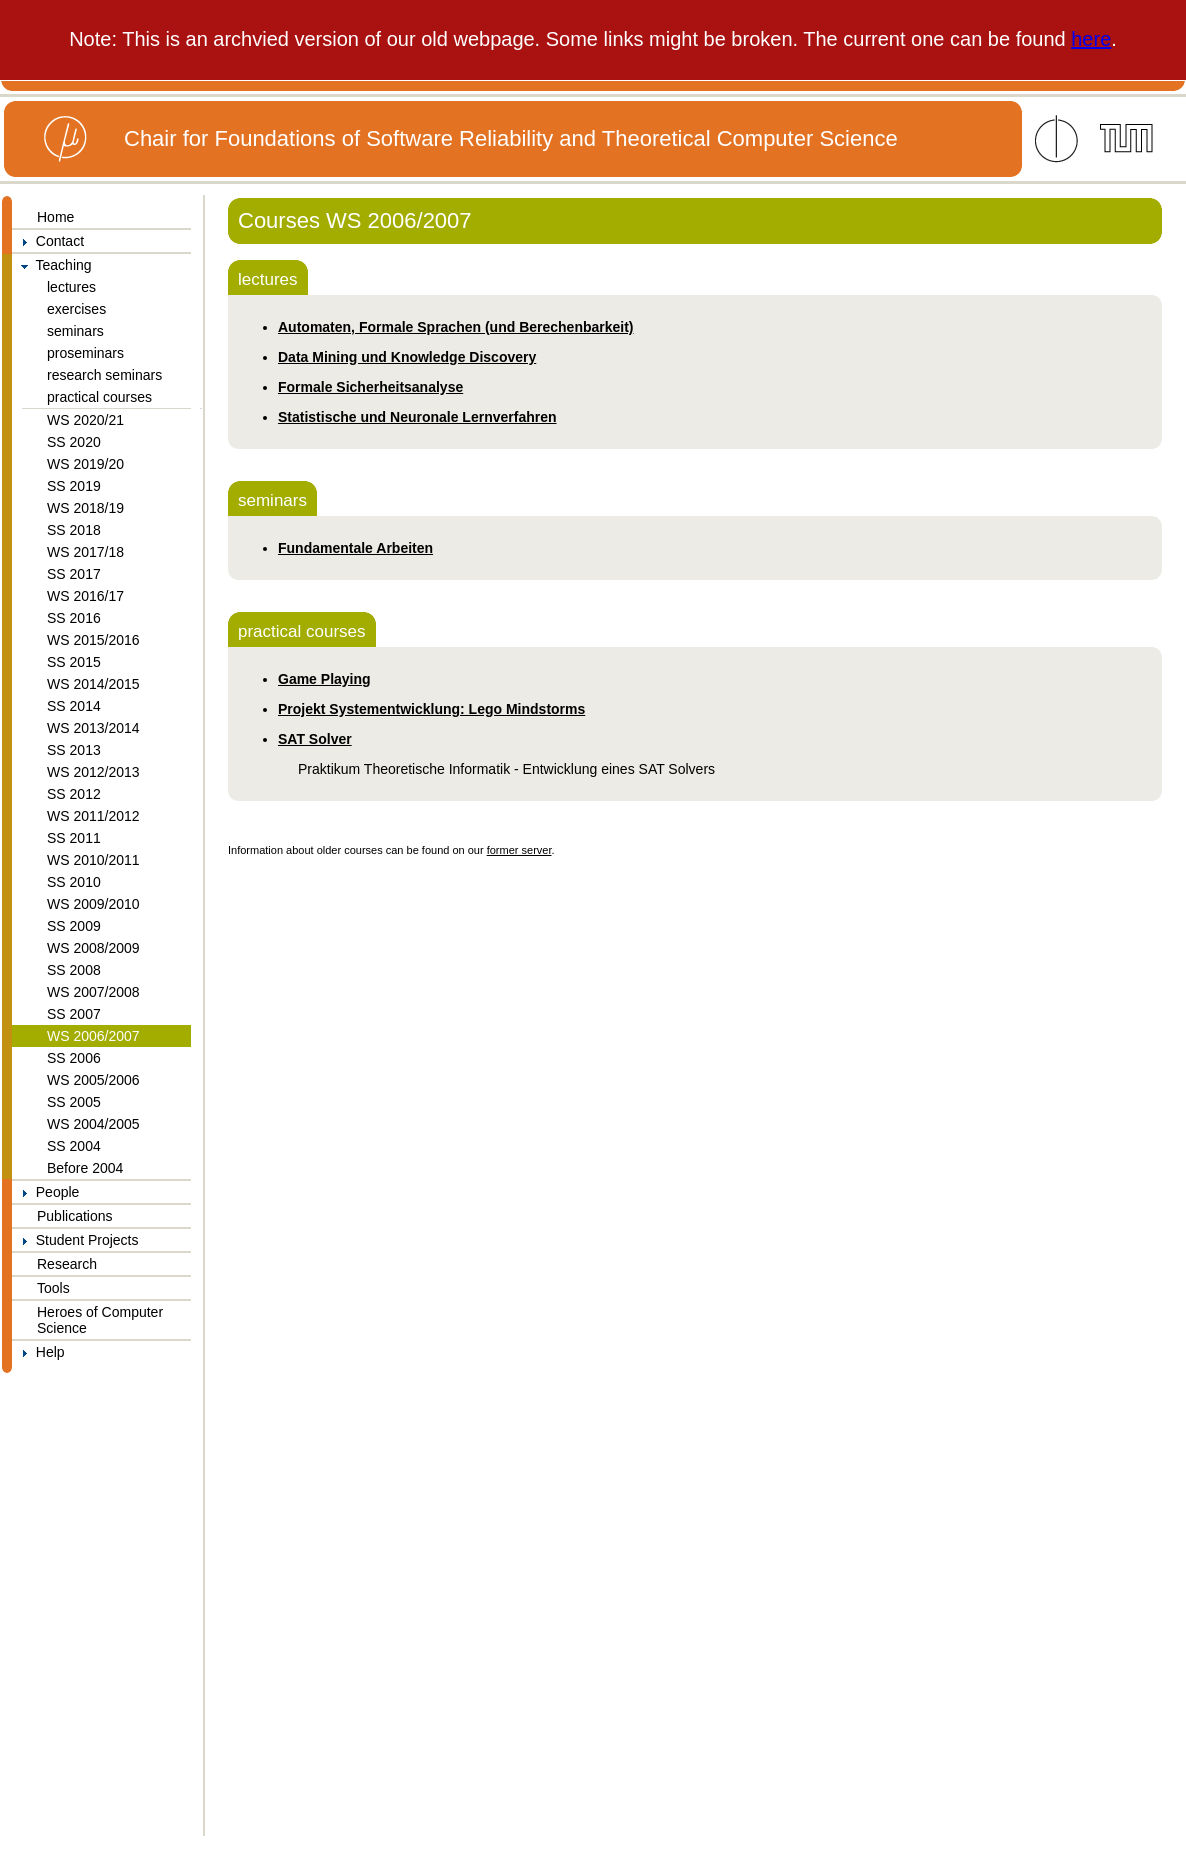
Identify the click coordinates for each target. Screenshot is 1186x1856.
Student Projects (75, 1240)
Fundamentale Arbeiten (355, 548)
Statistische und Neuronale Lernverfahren (417, 417)
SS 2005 (74, 1102)
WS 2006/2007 (93, 1036)
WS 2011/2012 (93, 816)
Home (55, 217)
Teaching (52, 265)
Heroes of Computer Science (100, 1320)
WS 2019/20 (85, 464)
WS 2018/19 (85, 508)
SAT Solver (315, 739)
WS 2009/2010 (93, 904)
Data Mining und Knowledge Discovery (407, 357)
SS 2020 (74, 442)
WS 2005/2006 (93, 1080)
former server (519, 850)
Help (38, 1352)
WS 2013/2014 (93, 728)
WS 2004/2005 (93, 1124)
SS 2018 (74, 530)
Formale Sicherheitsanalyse (370, 387)
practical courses (99, 397)
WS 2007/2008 (93, 992)
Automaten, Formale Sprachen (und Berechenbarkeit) (456, 327)
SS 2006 (74, 1058)
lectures (71, 287)
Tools (53, 1288)
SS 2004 (74, 1146)
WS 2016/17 (85, 596)
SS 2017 (74, 574)
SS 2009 (74, 926)
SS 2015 (74, 662)
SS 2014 (74, 706)
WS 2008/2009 (93, 948)
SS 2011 (74, 838)
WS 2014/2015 (93, 684)
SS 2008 (74, 970)
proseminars (85, 353)
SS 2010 (74, 882)
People (45, 1192)
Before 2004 (85, 1168)
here (1091, 39)
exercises (76, 309)
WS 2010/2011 (93, 860)
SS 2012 (74, 794)
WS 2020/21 (85, 420)
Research (67, 1264)
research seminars (104, 375)
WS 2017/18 (85, 552)
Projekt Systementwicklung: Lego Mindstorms (431, 709)
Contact (48, 241)
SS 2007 (74, 1014)
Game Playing (324, 679)
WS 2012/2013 (93, 772)
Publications (75, 1216)
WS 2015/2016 (93, 640)
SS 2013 (74, 750)
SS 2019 (74, 486)
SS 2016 (74, 618)
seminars (75, 331)
